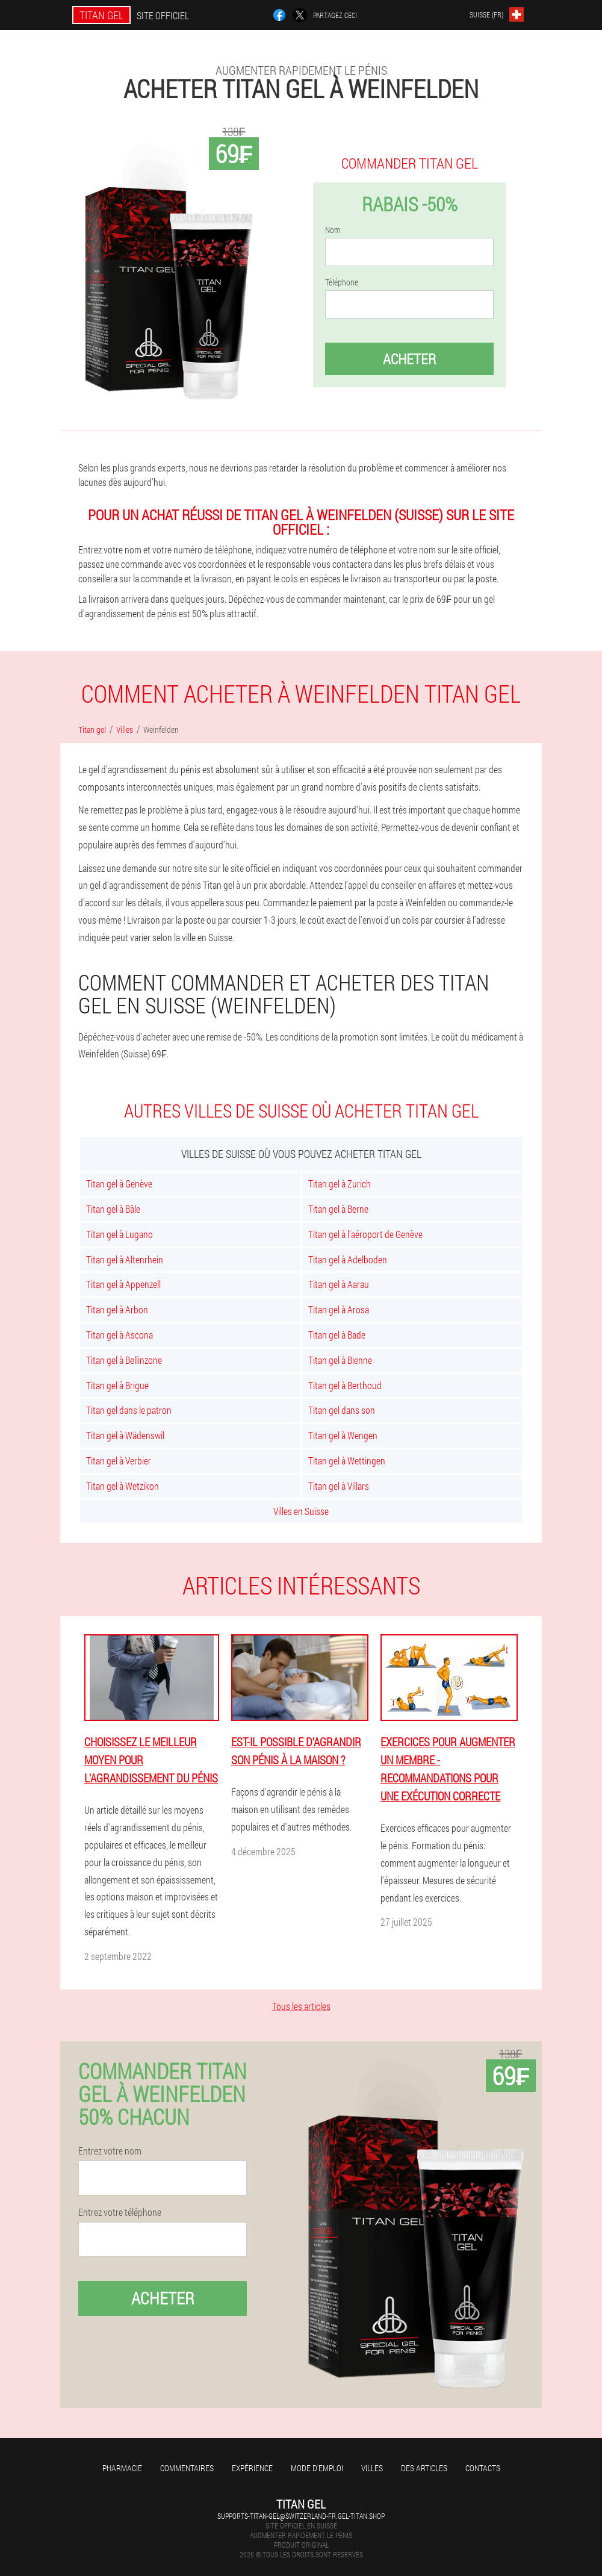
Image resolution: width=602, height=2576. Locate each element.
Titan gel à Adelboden (347, 1259)
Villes (372, 2468)
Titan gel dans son (341, 1410)
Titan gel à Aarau (338, 1284)
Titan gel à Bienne (340, 1360)
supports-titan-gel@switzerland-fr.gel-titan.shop (301, 2516)
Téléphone (341, 282)
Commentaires (187, 2468)
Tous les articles (301, 2006)
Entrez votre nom (109, 2151)
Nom (332, 230)
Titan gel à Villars (338, 1485)
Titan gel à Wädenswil (125, 1435)
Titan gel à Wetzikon (122, 1485)
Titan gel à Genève (119, 1183)
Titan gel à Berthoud (345, 1385)
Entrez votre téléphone (119, 2212)
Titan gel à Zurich (339, 1183)
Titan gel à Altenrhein (124, 1259)
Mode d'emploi (317, 2468)
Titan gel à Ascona (119, 1334)
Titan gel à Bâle (113, 1208)
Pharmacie (122, 2468)
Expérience (252, 2468)
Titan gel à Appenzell (123, 1284)
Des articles (424, 2468)
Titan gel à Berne (338, 1208)
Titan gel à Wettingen (346, 1460)
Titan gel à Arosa (338, 1309)
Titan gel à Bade (336, 1334)
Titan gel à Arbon (117, 1309)
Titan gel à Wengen (342, 1435)
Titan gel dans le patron (129, 1410)
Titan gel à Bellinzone (124, 1360)
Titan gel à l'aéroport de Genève (365, 1234)
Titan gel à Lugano (119, 1234)
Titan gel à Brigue (117, 1385)
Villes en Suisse (301, 1511)
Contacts (482, 2468)
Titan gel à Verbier (118, 1460)
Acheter (409, 359)
